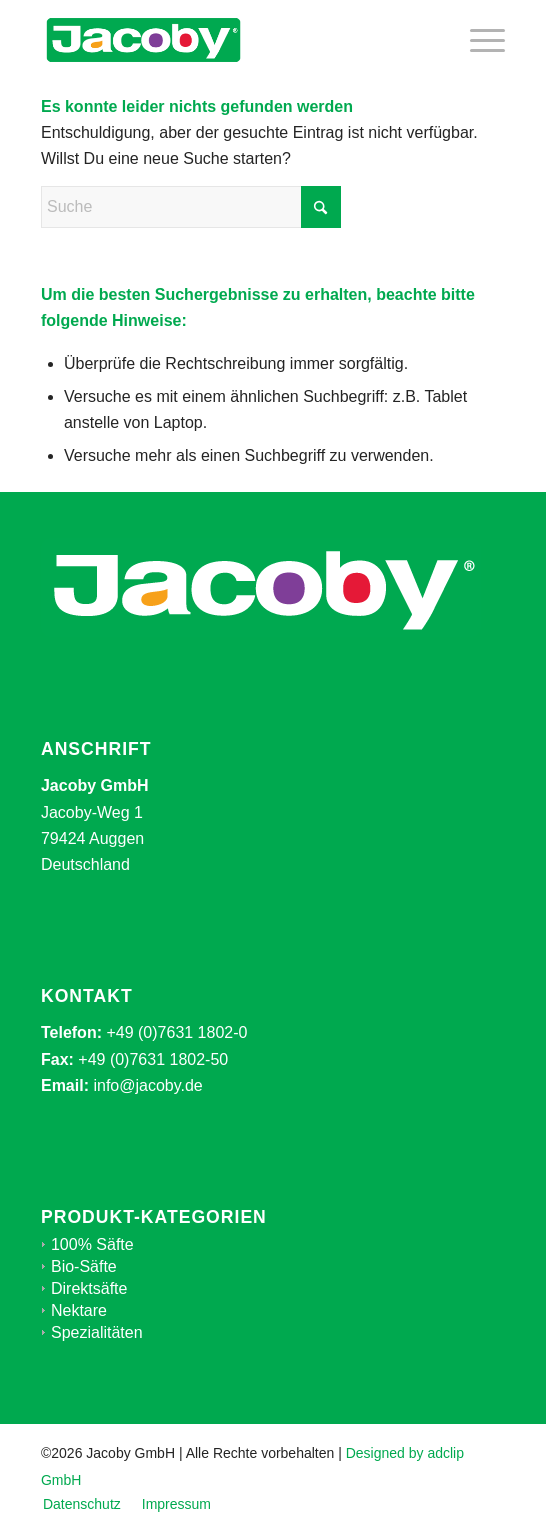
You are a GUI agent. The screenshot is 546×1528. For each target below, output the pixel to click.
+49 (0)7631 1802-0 (176, 1032)
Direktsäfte (89, 1288)
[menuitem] (477, 40)
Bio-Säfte (84, 1266)
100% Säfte (92, 1244)
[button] (36, 1492)
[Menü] (477, 40)
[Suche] (191, 207)
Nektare (79, 1310)
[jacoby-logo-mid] (226, 40)
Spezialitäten (97, 1332)
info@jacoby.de (147, 1085)
